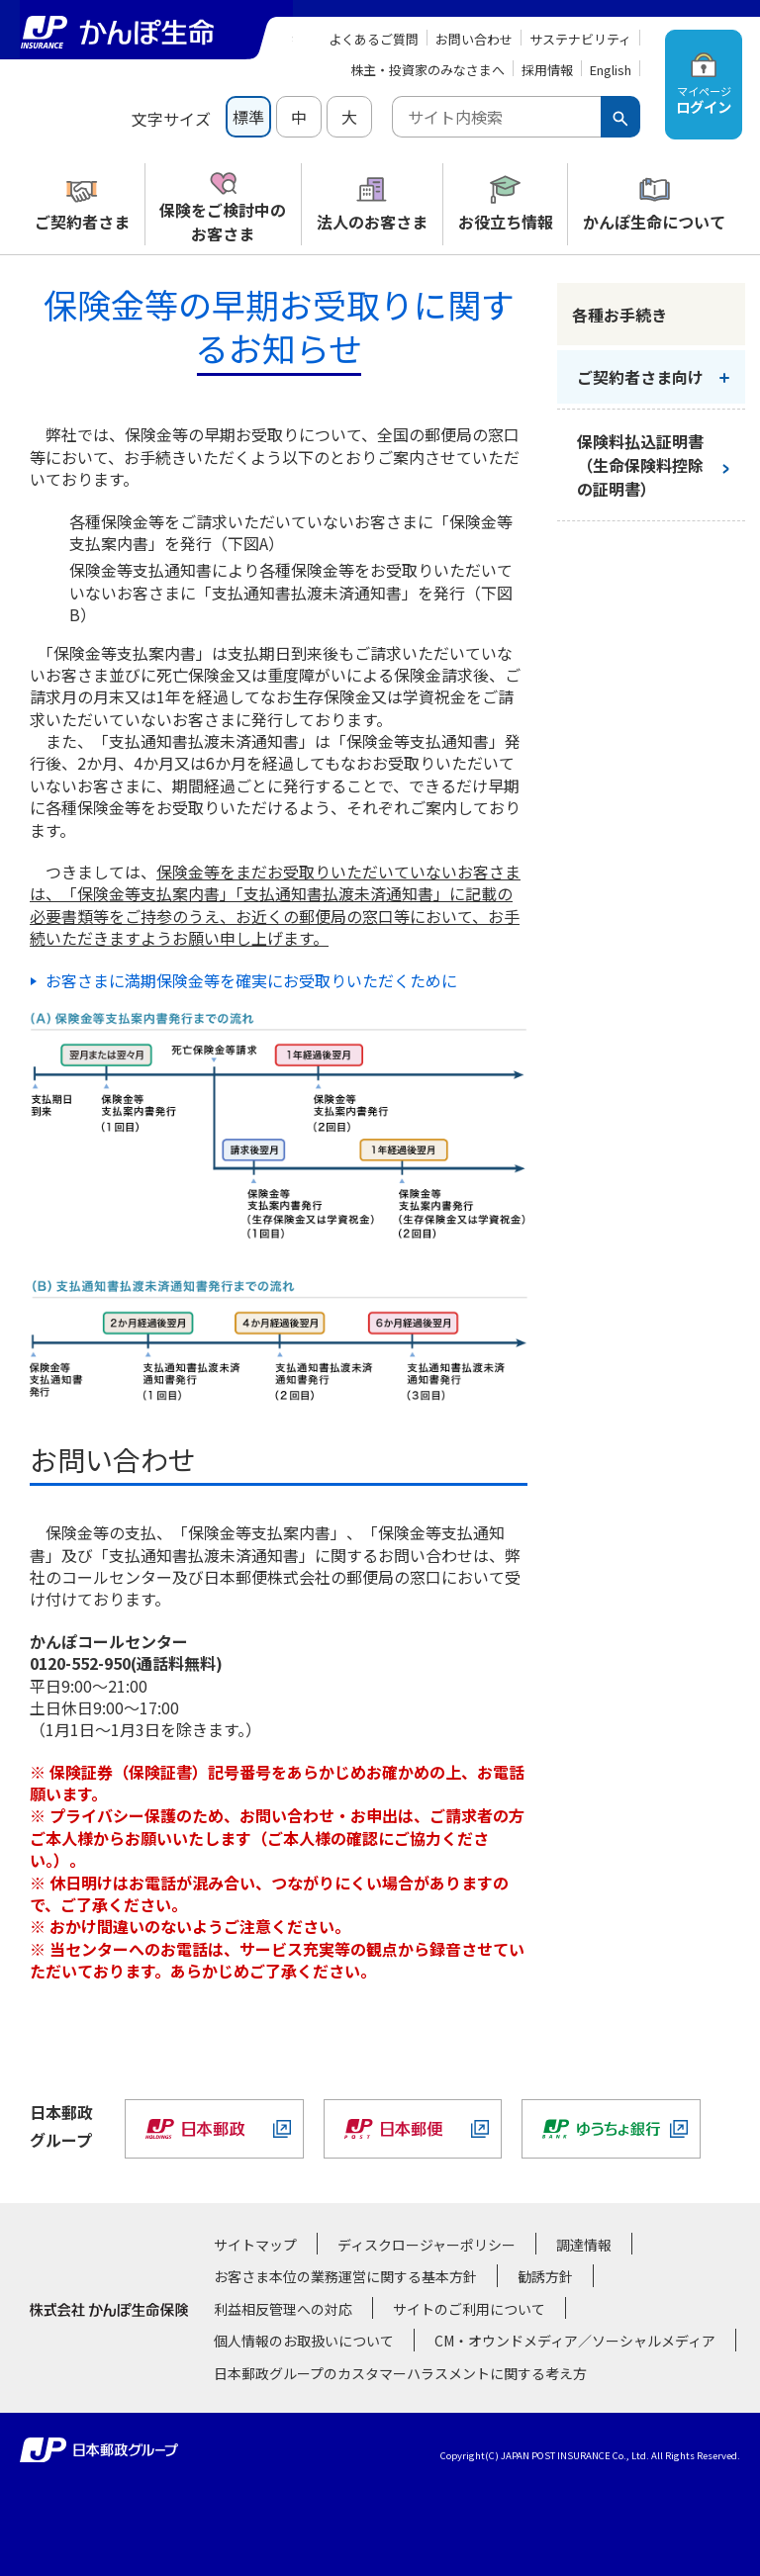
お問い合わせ (474, 39)
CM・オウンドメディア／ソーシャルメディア (574, 2340)
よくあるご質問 (374, 39)
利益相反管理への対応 (283, 2309)
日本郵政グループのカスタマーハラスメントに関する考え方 (400, 2373)
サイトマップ (255, 2244)
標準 (248, 117)
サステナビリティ (580, 39)
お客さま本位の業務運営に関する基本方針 (345, 2276)
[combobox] (496, 117)
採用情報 (547, 69)
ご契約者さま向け (640, 377)
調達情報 (584, 2244)
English (610, 69)
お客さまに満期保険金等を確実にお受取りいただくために (251, 980)
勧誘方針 (545, 2276)
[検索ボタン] (620, 117)
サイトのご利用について (469, 2309)
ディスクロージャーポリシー (426, 2244)
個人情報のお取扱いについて (304, 2340)
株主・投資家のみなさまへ (427, 69)
